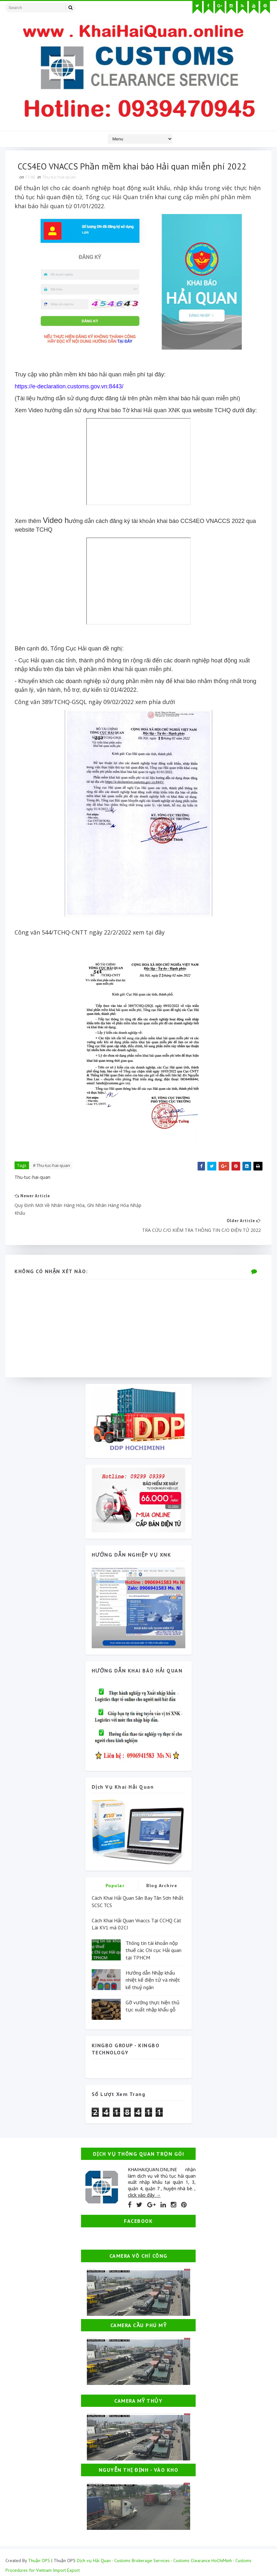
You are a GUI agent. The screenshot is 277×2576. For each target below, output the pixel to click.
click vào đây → (144, 2180)
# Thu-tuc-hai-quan (52, 1166)
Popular (115, 1871)
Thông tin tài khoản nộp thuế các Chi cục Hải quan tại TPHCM (153, 1935)
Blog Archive (161, 1871)
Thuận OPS (39, 2545)
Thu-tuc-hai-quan (60, 178)
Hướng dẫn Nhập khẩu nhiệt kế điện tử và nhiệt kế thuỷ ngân (153, 1964)
